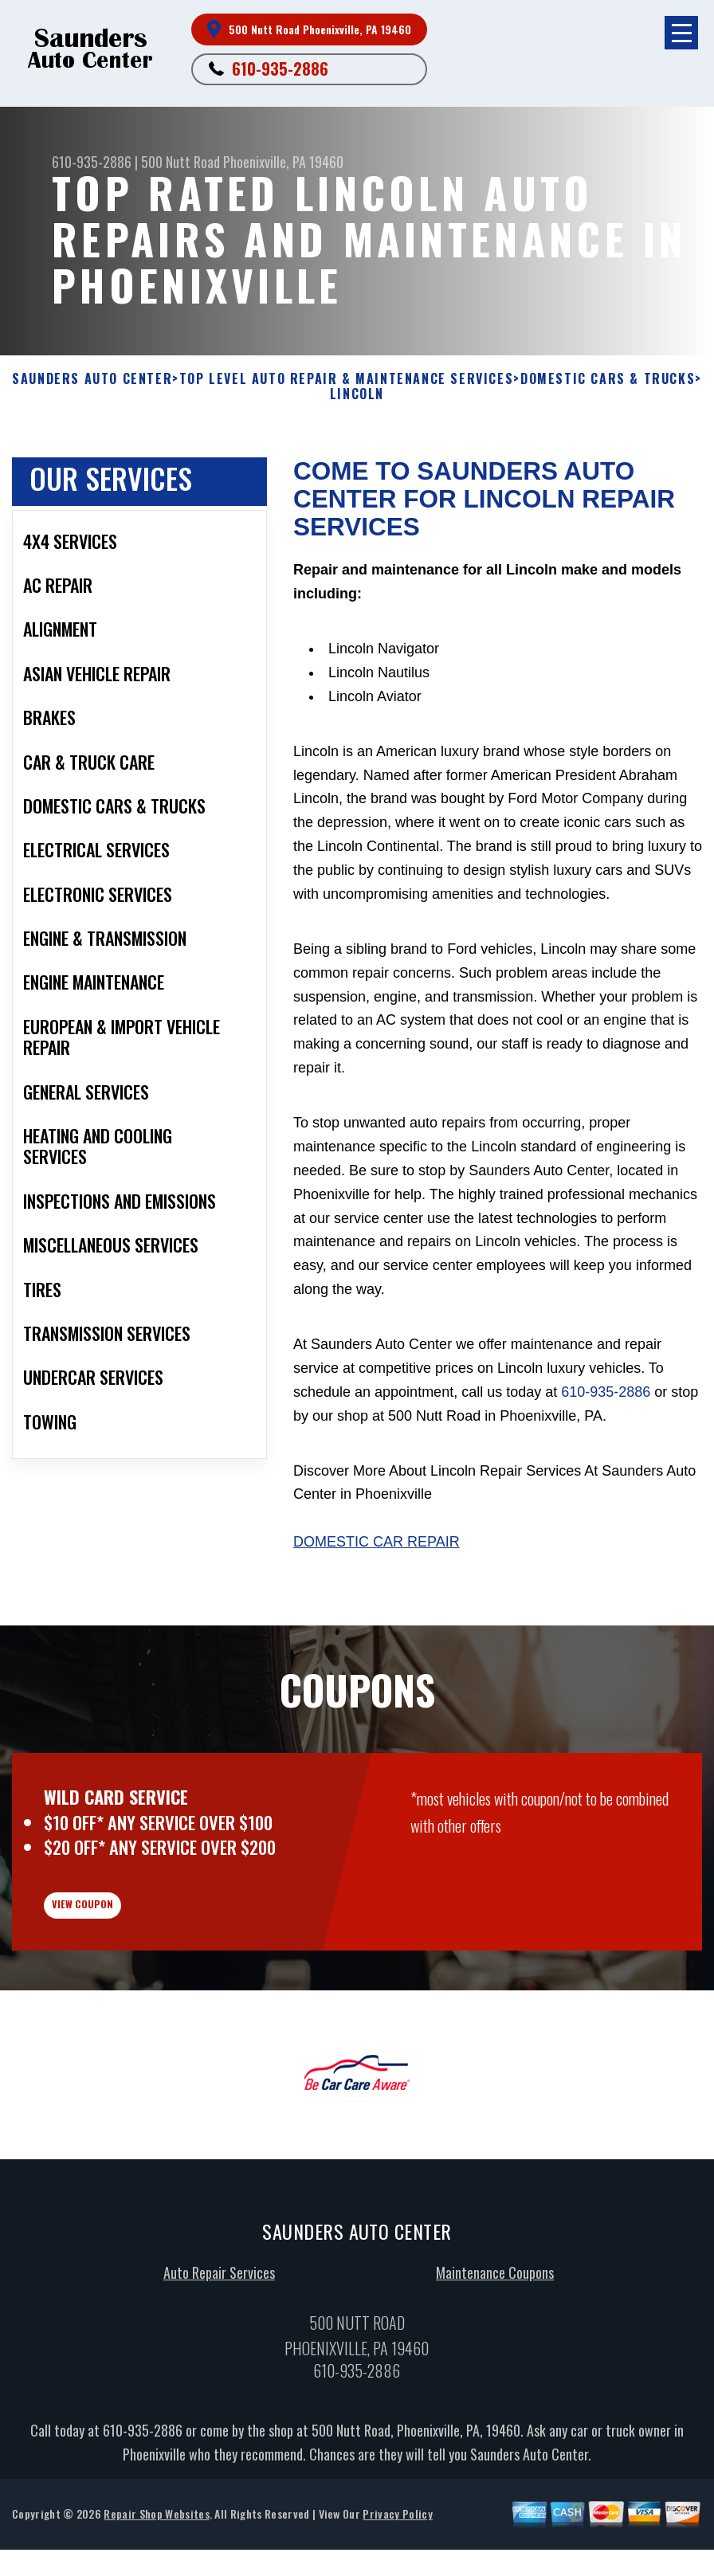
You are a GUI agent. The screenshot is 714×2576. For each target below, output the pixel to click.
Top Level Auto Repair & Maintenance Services (346, 378)
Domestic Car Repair (376, 1542)
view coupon (131, 1986)
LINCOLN (357, 394)
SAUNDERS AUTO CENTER (92, 378)
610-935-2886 (280, 68)
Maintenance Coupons (495, 2368)
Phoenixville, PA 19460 (283, 161)
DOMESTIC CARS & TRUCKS (607, 378)
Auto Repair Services (219, 2368)
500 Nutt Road (180, 161)
